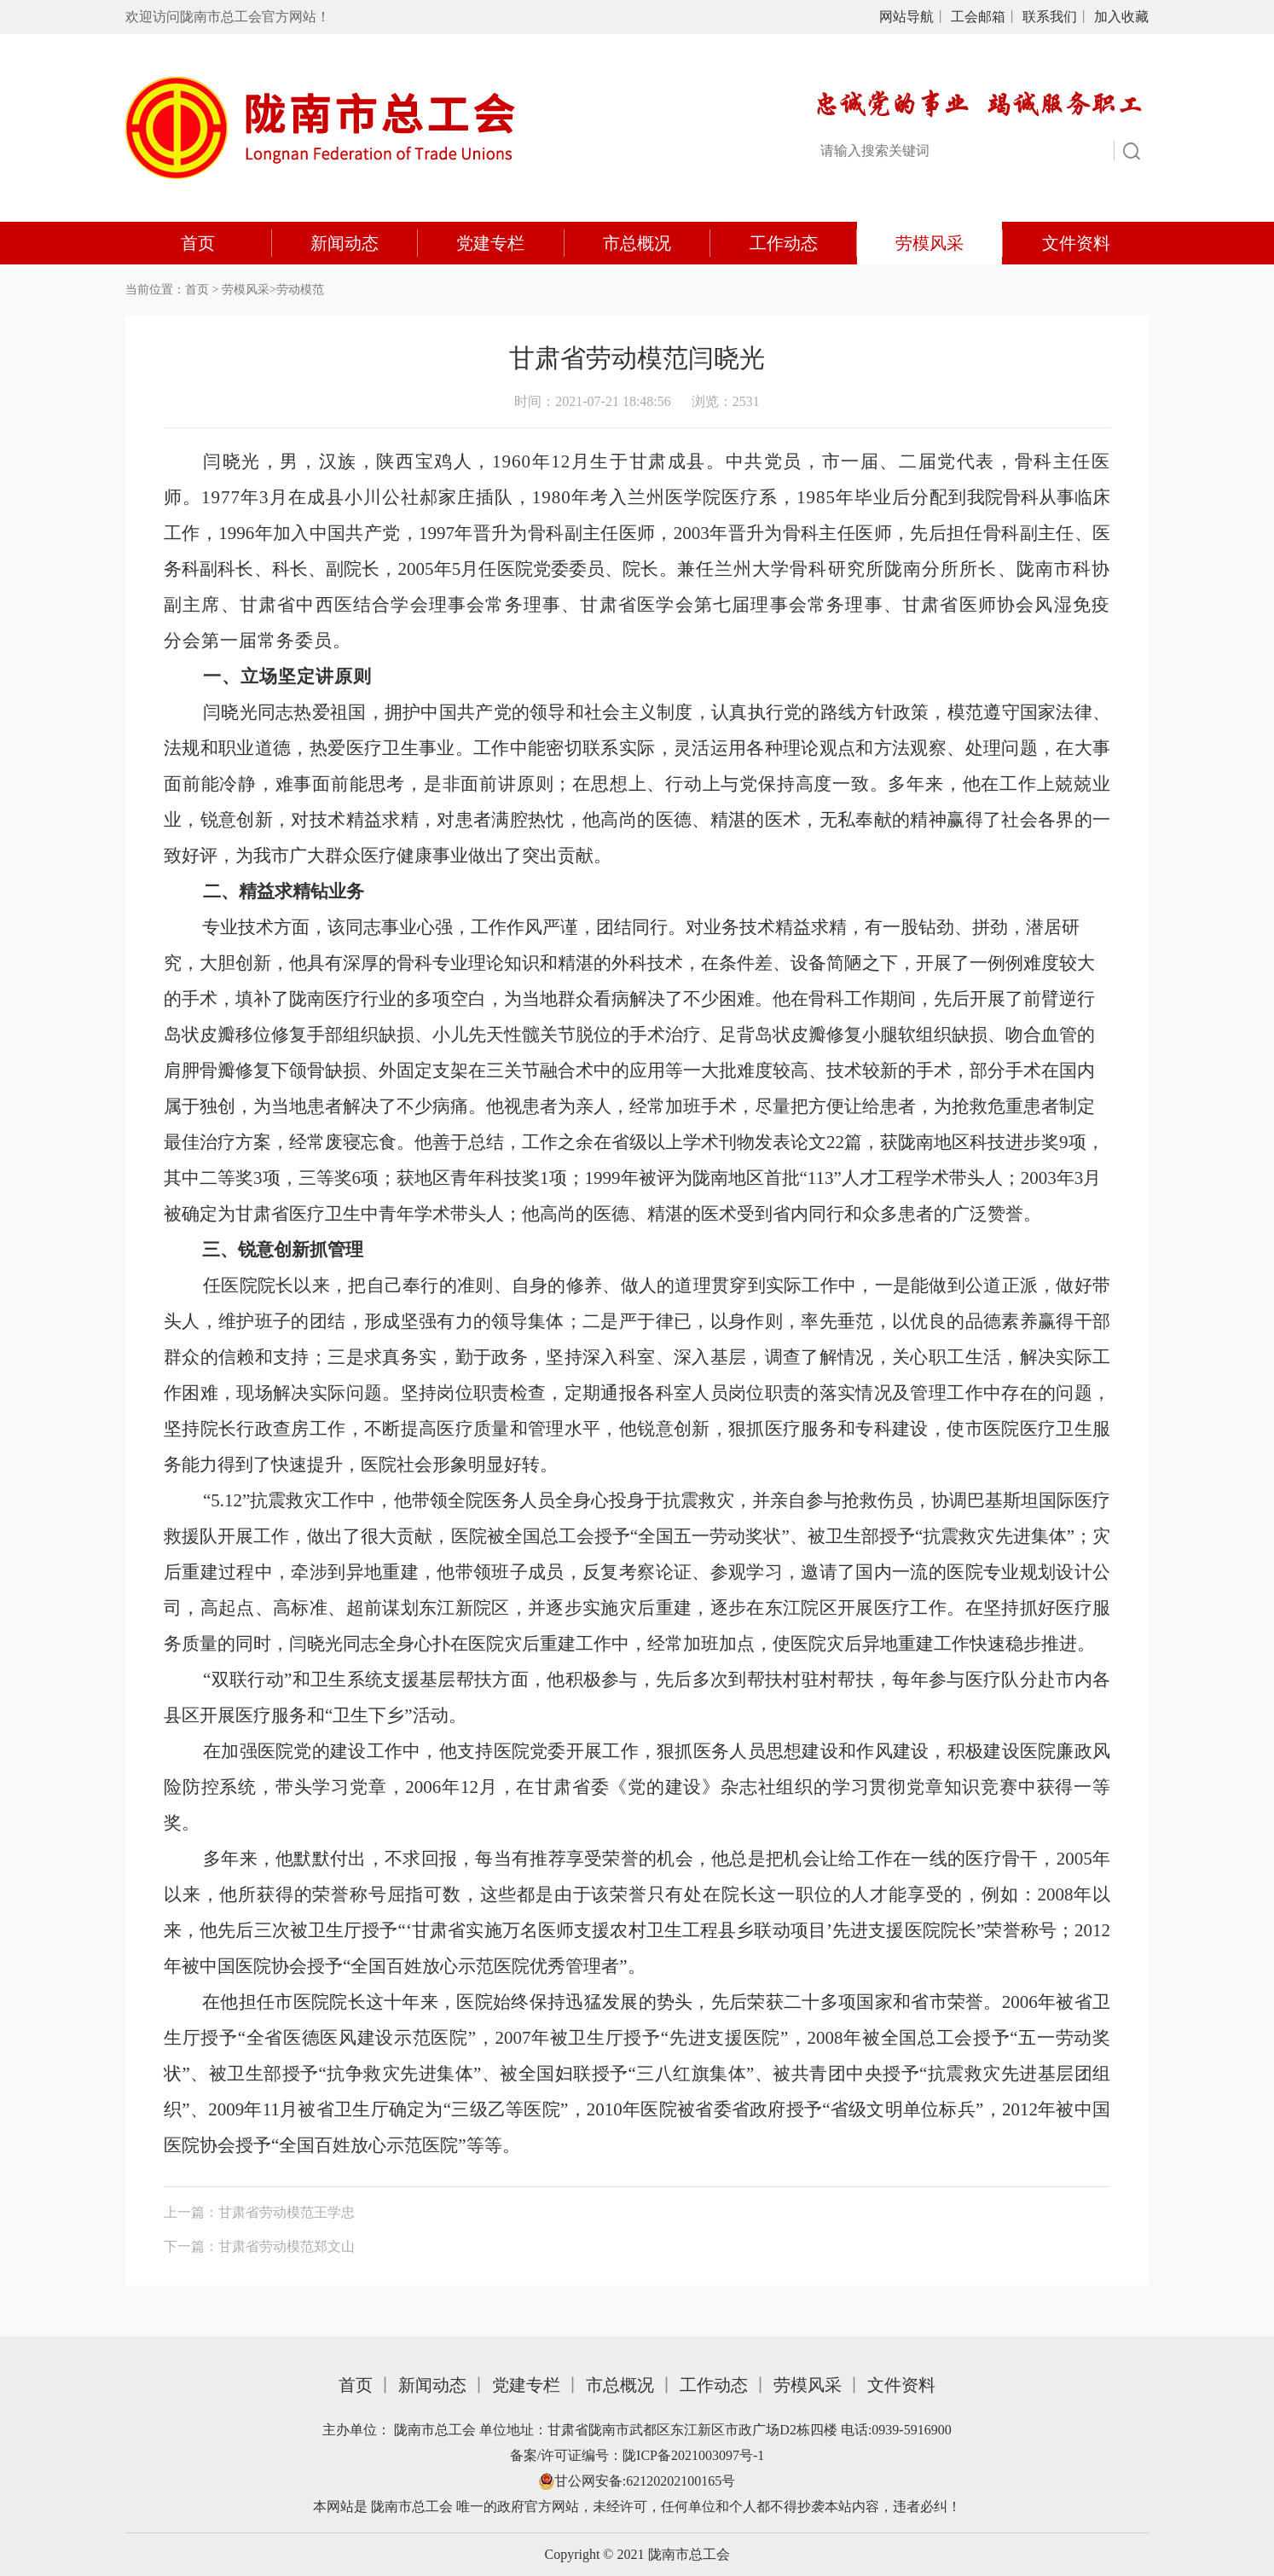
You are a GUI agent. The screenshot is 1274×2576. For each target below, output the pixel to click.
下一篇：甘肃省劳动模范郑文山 (259, 2246)
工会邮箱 (978, 16)
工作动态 (784, 243)
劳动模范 (300, 289)
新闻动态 (344, 243)
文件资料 (1076, 243)
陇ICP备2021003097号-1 (693, 2455)
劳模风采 (929, 243)
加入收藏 (1121, 16)
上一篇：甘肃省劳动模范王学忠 (259, 2212)
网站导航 (906, 16)
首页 (198, 243)
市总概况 (637, 243)
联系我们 (1049, 16)
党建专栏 (490, 243)
